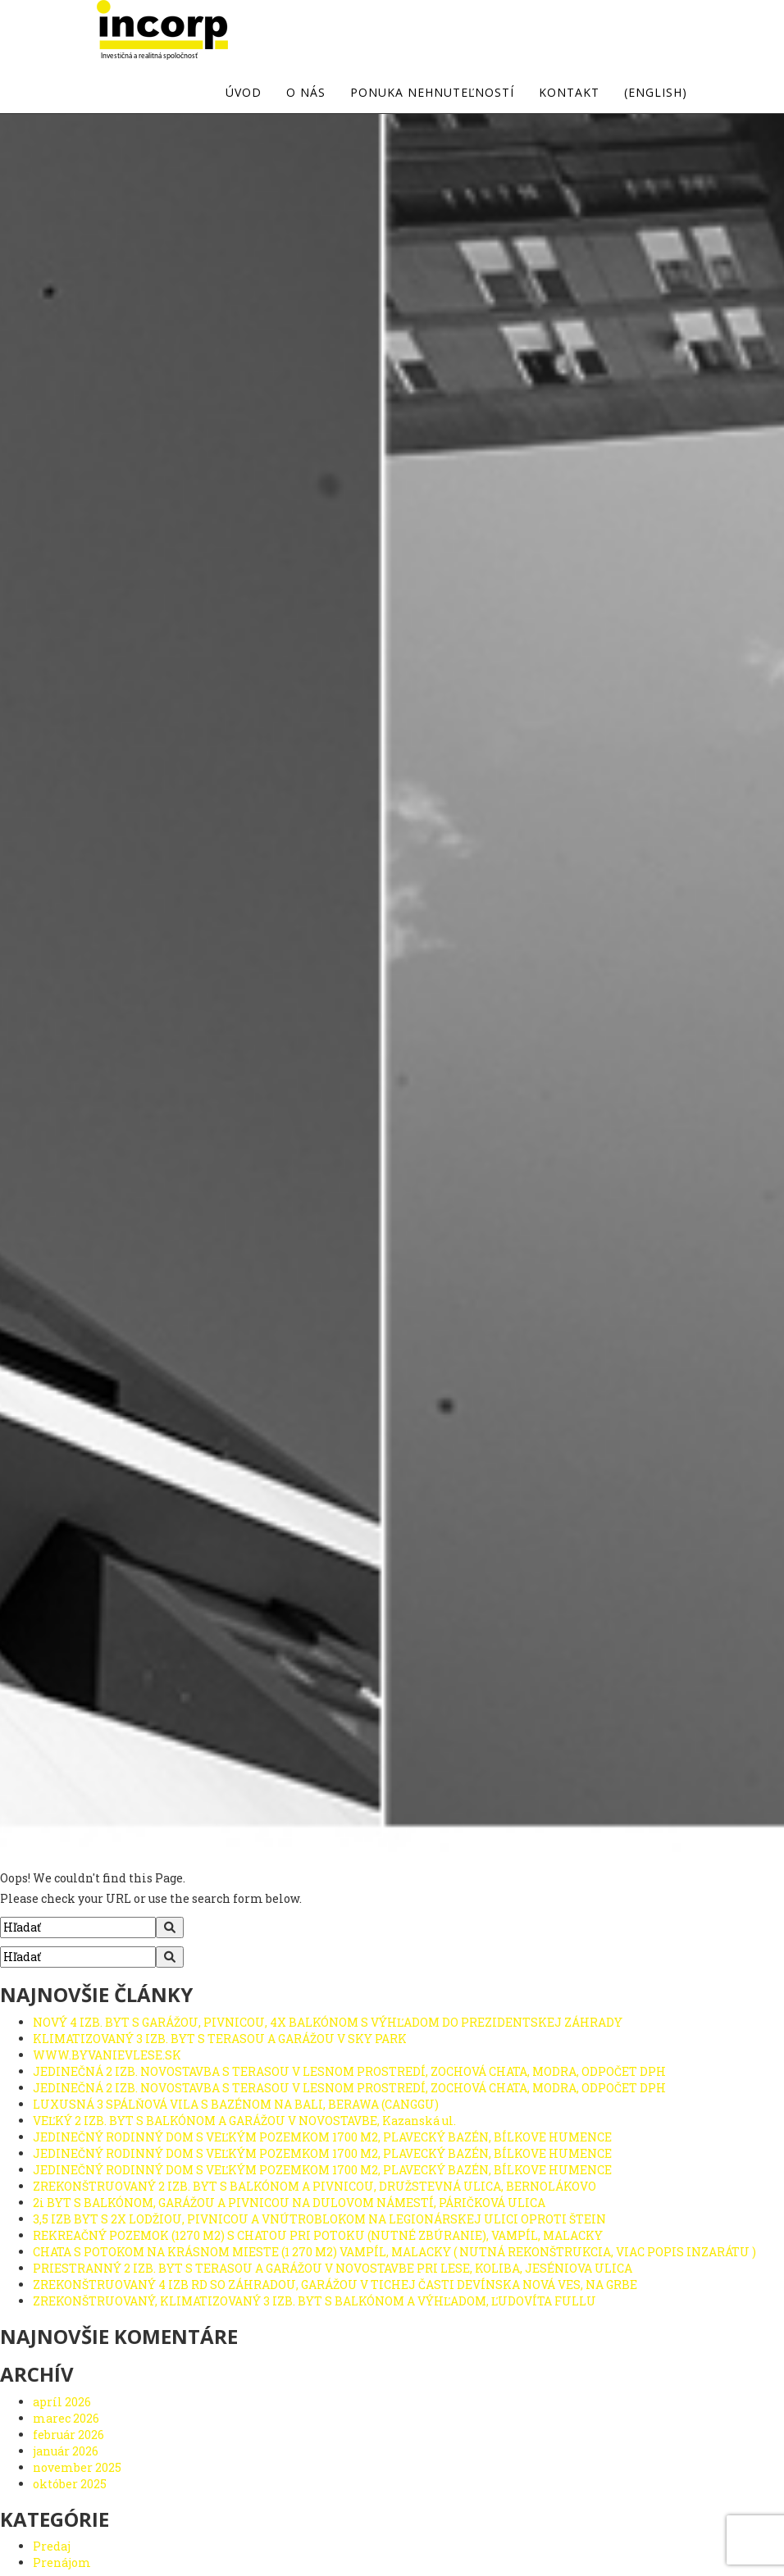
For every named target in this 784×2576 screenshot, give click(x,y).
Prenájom (62, 2562)
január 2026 (65, 2451)
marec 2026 (66, 2418)
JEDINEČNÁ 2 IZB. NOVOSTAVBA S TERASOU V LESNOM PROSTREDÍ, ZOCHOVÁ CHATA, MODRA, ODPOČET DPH (349, 2071)
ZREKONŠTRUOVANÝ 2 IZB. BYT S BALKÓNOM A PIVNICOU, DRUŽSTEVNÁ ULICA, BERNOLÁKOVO (314, 2186)
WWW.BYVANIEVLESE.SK (107, 2055)
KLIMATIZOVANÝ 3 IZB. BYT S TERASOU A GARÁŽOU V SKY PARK (220, 2038)
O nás (306, 93)
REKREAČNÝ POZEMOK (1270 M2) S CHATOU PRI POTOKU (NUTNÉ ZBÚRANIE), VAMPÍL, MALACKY (318, 2235)
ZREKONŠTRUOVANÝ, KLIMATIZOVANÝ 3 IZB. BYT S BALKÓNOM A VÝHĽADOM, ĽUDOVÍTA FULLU (314, 2301)
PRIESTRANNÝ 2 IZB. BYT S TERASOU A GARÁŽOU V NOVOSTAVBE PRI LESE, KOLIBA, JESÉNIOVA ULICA (332, 2268)
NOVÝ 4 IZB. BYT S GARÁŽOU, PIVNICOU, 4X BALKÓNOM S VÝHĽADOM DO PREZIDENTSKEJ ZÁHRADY (327, 2022)
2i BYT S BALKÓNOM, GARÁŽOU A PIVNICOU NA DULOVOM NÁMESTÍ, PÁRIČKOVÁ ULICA (289, 2202)
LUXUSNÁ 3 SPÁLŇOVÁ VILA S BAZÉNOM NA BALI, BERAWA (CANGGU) (236, 2104)
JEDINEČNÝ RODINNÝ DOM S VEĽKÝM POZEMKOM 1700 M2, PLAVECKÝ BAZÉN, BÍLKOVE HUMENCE (322, 2137)
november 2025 (77, 2467)
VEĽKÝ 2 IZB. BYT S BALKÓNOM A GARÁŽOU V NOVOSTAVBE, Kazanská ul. (244, 2120)
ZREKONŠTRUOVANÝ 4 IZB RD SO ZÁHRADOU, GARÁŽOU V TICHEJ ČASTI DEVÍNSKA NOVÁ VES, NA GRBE (335, 2284)
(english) (655, 93)
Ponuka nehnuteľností (432, 93)
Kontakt (569, 93)
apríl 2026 (62, 2402)
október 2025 (70, 2484)
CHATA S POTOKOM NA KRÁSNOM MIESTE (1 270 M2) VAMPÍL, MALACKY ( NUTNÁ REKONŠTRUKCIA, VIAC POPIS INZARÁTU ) (394, 2252)
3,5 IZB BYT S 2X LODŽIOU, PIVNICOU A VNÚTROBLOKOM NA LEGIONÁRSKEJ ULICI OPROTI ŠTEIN (319, 2219)
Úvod (244, 93)
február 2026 (68, 2434)
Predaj (52, 2546)
